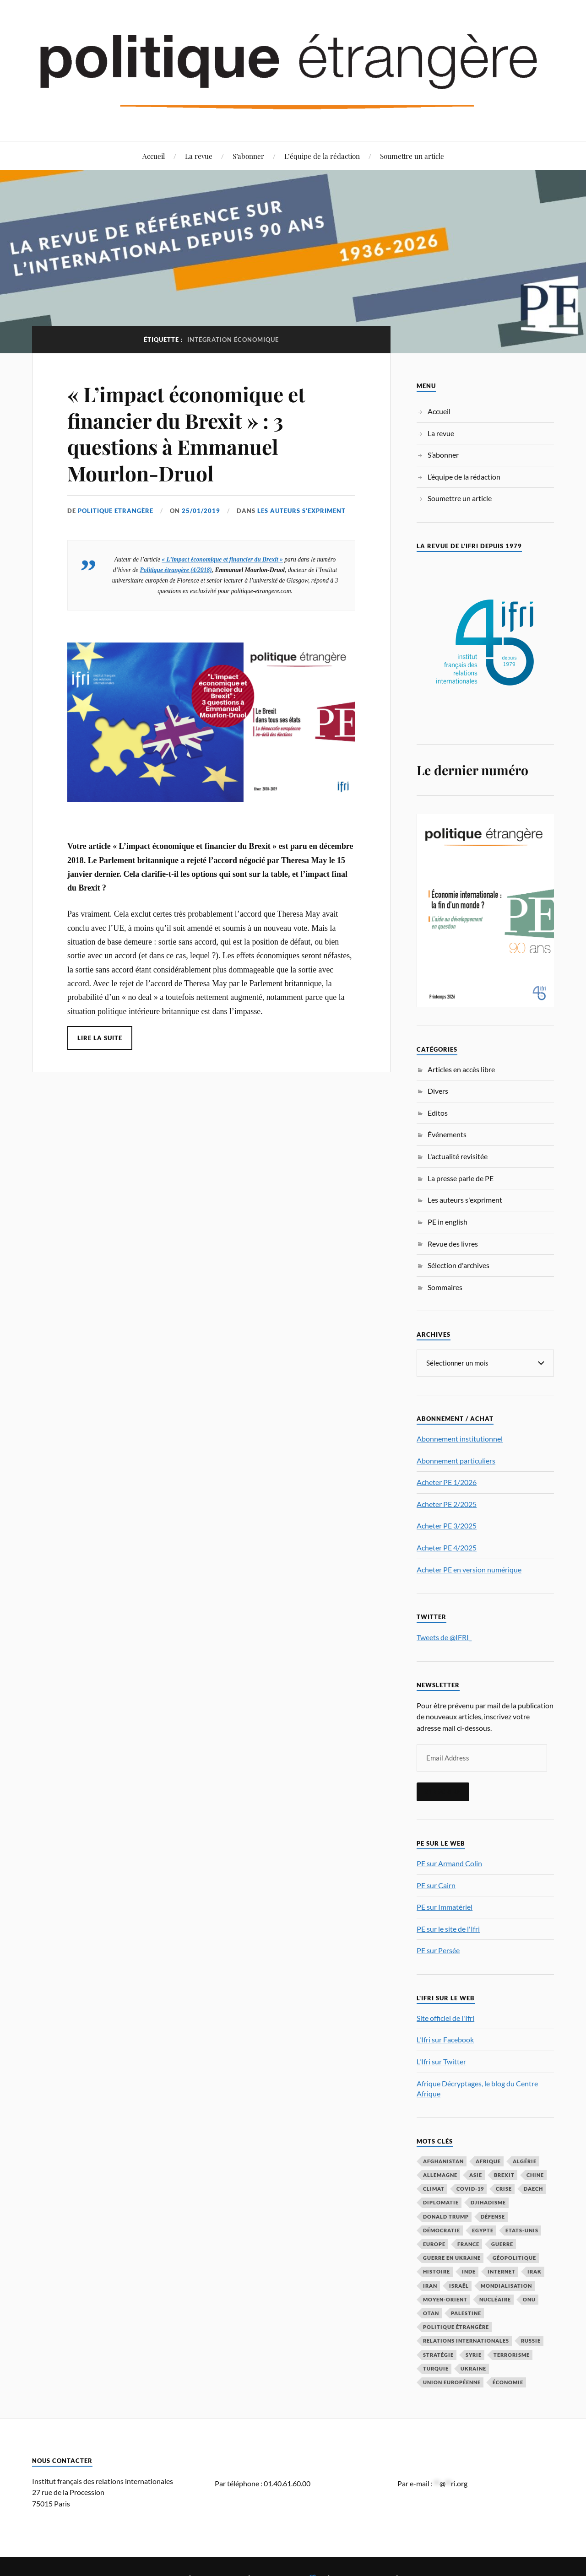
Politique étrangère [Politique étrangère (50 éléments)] (456, 2326)
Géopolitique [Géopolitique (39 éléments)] (514, 2257)
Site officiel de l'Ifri (445, 2017)
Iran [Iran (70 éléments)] (430, 2285)
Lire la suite (99, 1038)
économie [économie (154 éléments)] (508, 2382)
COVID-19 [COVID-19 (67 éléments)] (470, 2188)
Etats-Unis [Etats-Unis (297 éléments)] (521, 2230)
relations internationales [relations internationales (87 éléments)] (466, 2340)
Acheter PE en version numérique (469, 1569)
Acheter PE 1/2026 (447, 1481)
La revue (198, 156)
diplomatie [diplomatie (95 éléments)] (441, 2202)
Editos (438, 1112)
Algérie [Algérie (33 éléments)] (525, 2161)
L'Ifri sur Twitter (441, 2061)
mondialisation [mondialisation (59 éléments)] (506, 2285)
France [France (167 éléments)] (468, 2244)
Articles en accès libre (461, 1069)
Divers (438, 1090)
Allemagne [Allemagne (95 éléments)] (440, 2174)
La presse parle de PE (461, 1178)
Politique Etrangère (115, 510)
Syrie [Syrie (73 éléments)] (474, 2354)
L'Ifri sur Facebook (445, 2039)
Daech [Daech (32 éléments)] (533, 2188)
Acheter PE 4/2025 (447, 1547)
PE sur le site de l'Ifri (448, 1928)
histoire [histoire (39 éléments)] (436, 2271)
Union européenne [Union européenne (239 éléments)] (452, 2382)
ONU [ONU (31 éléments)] (529, 2299)
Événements (447, 1134)
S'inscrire (443, 1791)
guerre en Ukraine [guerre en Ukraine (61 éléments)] (452, 2257)
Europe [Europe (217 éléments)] (434, 2244)
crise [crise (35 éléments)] (504, 2188)
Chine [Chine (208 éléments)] (535, 2174)
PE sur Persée (438, 1949)
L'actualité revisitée (458, 1156)
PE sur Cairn (436, 1884)
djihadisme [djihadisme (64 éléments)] (488, 2202)
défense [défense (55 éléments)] (493, 2216)
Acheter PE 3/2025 (447, 1525)
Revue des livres (453, 1243)
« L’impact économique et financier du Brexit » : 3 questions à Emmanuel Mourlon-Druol (186, 433)
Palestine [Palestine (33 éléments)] (466, 2313)
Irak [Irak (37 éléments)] (534, 2271)
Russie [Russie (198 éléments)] (531, 2340)
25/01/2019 (201, 510)
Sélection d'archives (458, 1265)
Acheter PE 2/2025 (447, 1503)
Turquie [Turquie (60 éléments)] (436, 2368)
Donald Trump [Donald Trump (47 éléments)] (446, 2216)
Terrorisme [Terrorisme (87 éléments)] (512, 2354)
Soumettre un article (412, 156)
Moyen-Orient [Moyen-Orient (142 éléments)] (445, 2299)
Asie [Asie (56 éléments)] (475, 2174)
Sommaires (445, 1287)
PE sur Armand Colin (449, 1862)
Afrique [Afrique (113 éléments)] (488, 2161)
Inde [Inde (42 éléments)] (469, 2271)
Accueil (153, 156)
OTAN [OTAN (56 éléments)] (431, 2313)
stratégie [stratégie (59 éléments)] (438, 2354)
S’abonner (248, 156)
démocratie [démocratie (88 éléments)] (441, 2230)
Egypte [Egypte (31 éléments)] (483, 2230)
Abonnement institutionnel (460, 1438)
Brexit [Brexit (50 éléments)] (504, 2174)
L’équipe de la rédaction (322, 156)
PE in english (447, 1221)
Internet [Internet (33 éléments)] (501, 2271)
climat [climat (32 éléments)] (434, 2188)
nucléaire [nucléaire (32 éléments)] (495, 2299)
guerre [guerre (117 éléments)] (502, 2244)
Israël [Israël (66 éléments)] (459, 2285)
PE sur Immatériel (444, 1906)
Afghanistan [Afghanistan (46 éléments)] (443, 2161)
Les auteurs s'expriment (301, 510)
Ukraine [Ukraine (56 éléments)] (473, 2368)
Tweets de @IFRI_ (444, 1636)
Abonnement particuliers (456, 1460)
